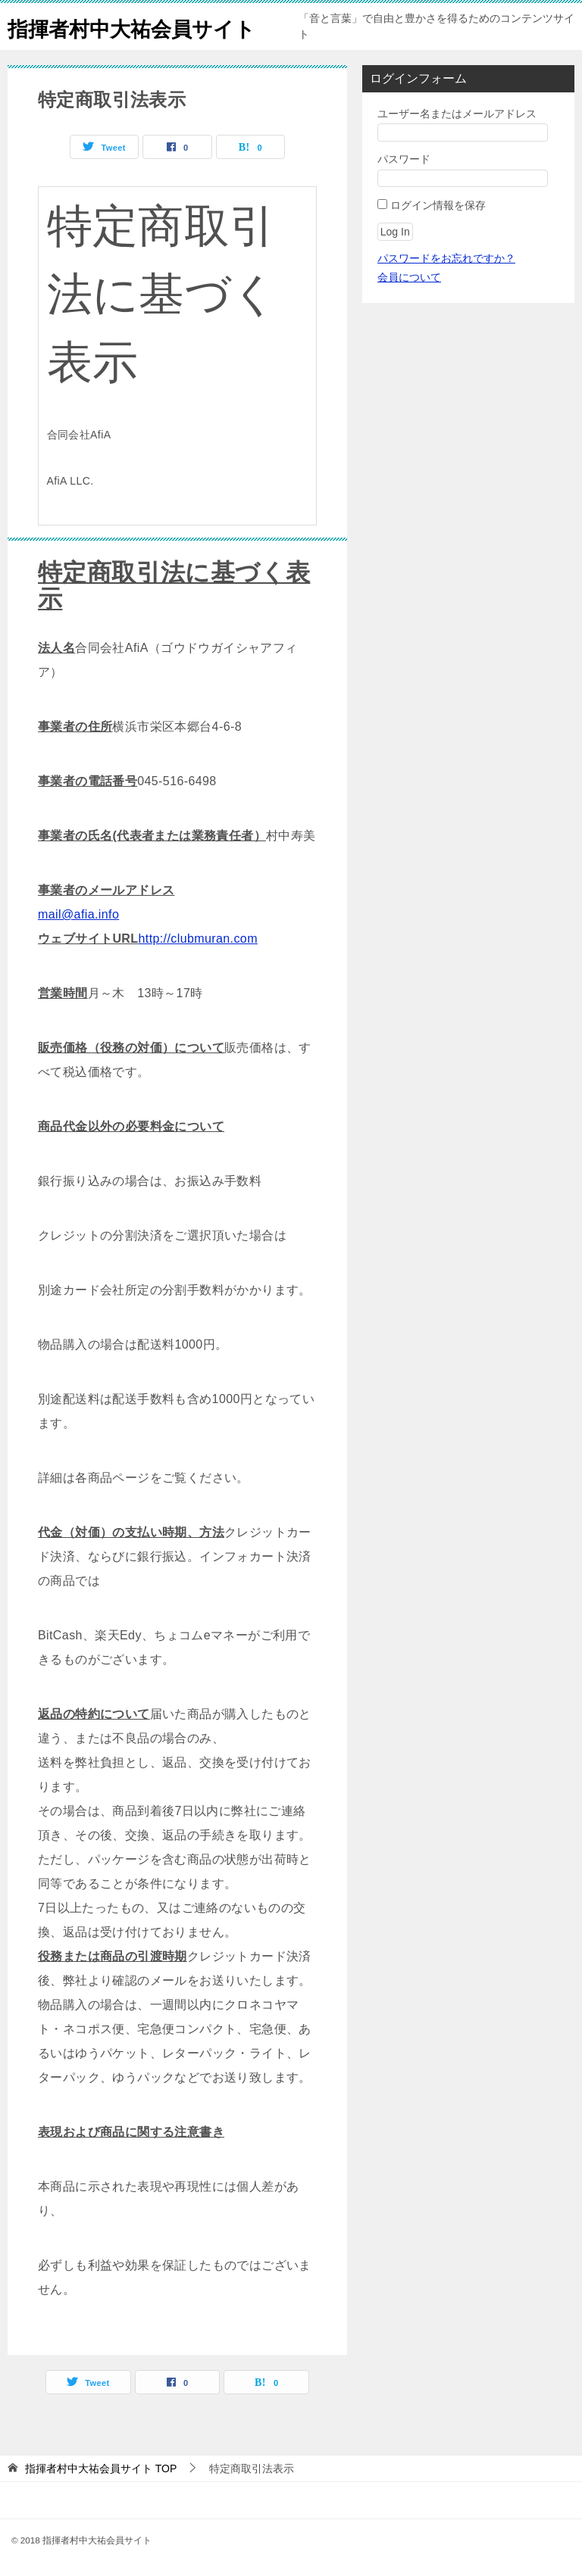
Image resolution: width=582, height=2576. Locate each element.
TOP (101, 2468)
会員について (409, 277)
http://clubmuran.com (197, 938)
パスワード (403, 159)
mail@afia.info (78, 914)
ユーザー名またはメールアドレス (457, 114)
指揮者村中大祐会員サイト (145, 26)
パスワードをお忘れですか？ (446, 258)
